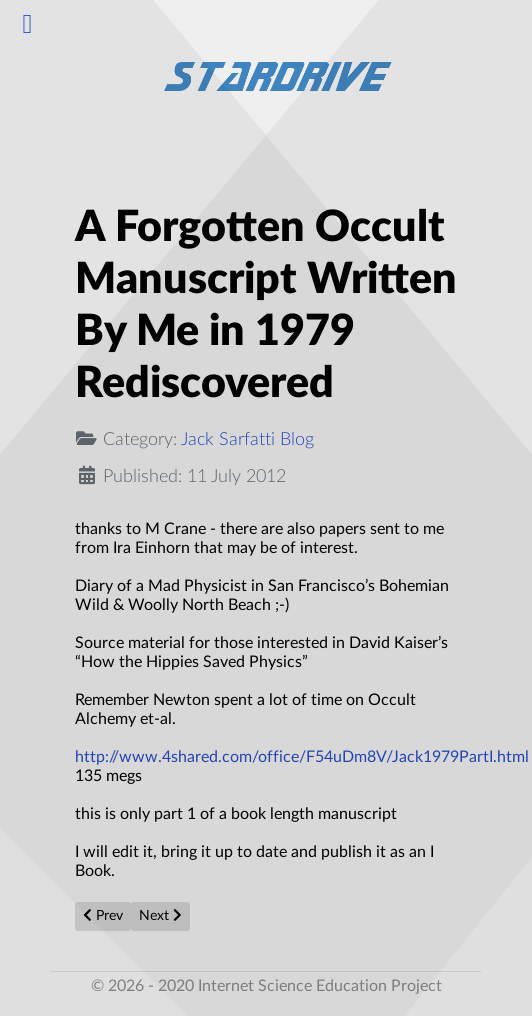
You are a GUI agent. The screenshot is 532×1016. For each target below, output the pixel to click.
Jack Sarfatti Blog (247, 439)
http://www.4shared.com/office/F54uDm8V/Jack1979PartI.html (302, 757)
